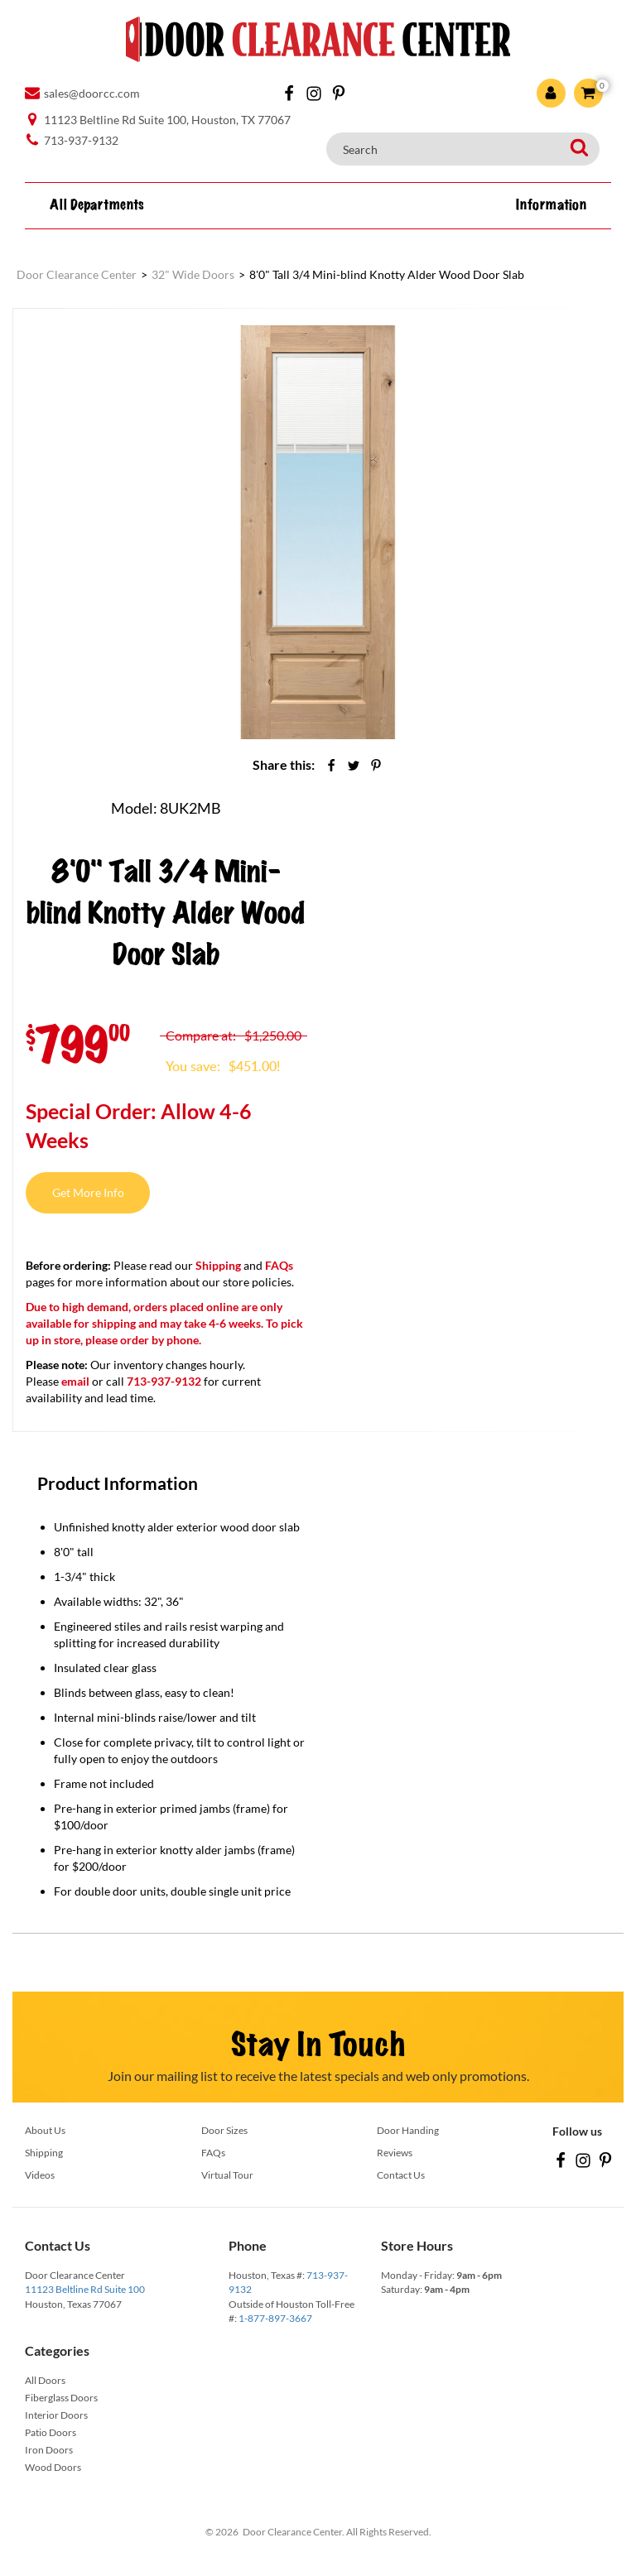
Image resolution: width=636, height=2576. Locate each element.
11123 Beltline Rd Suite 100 (85, 2289)
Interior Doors (56, 2415)
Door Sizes (224, 2130)
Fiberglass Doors (61, 2397)
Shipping (218, 1265)
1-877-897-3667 (275, 2318)
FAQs (279, 1265)
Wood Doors (53, 2467)
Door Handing (408, 2130)
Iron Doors (49, 2450)
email (75, 1381)
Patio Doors (50, 2432)
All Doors (45, 2380)
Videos (40, 2175)
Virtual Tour (227, 2175)
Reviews (394, 2152)
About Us (45, 2130)
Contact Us (401, 2175)
